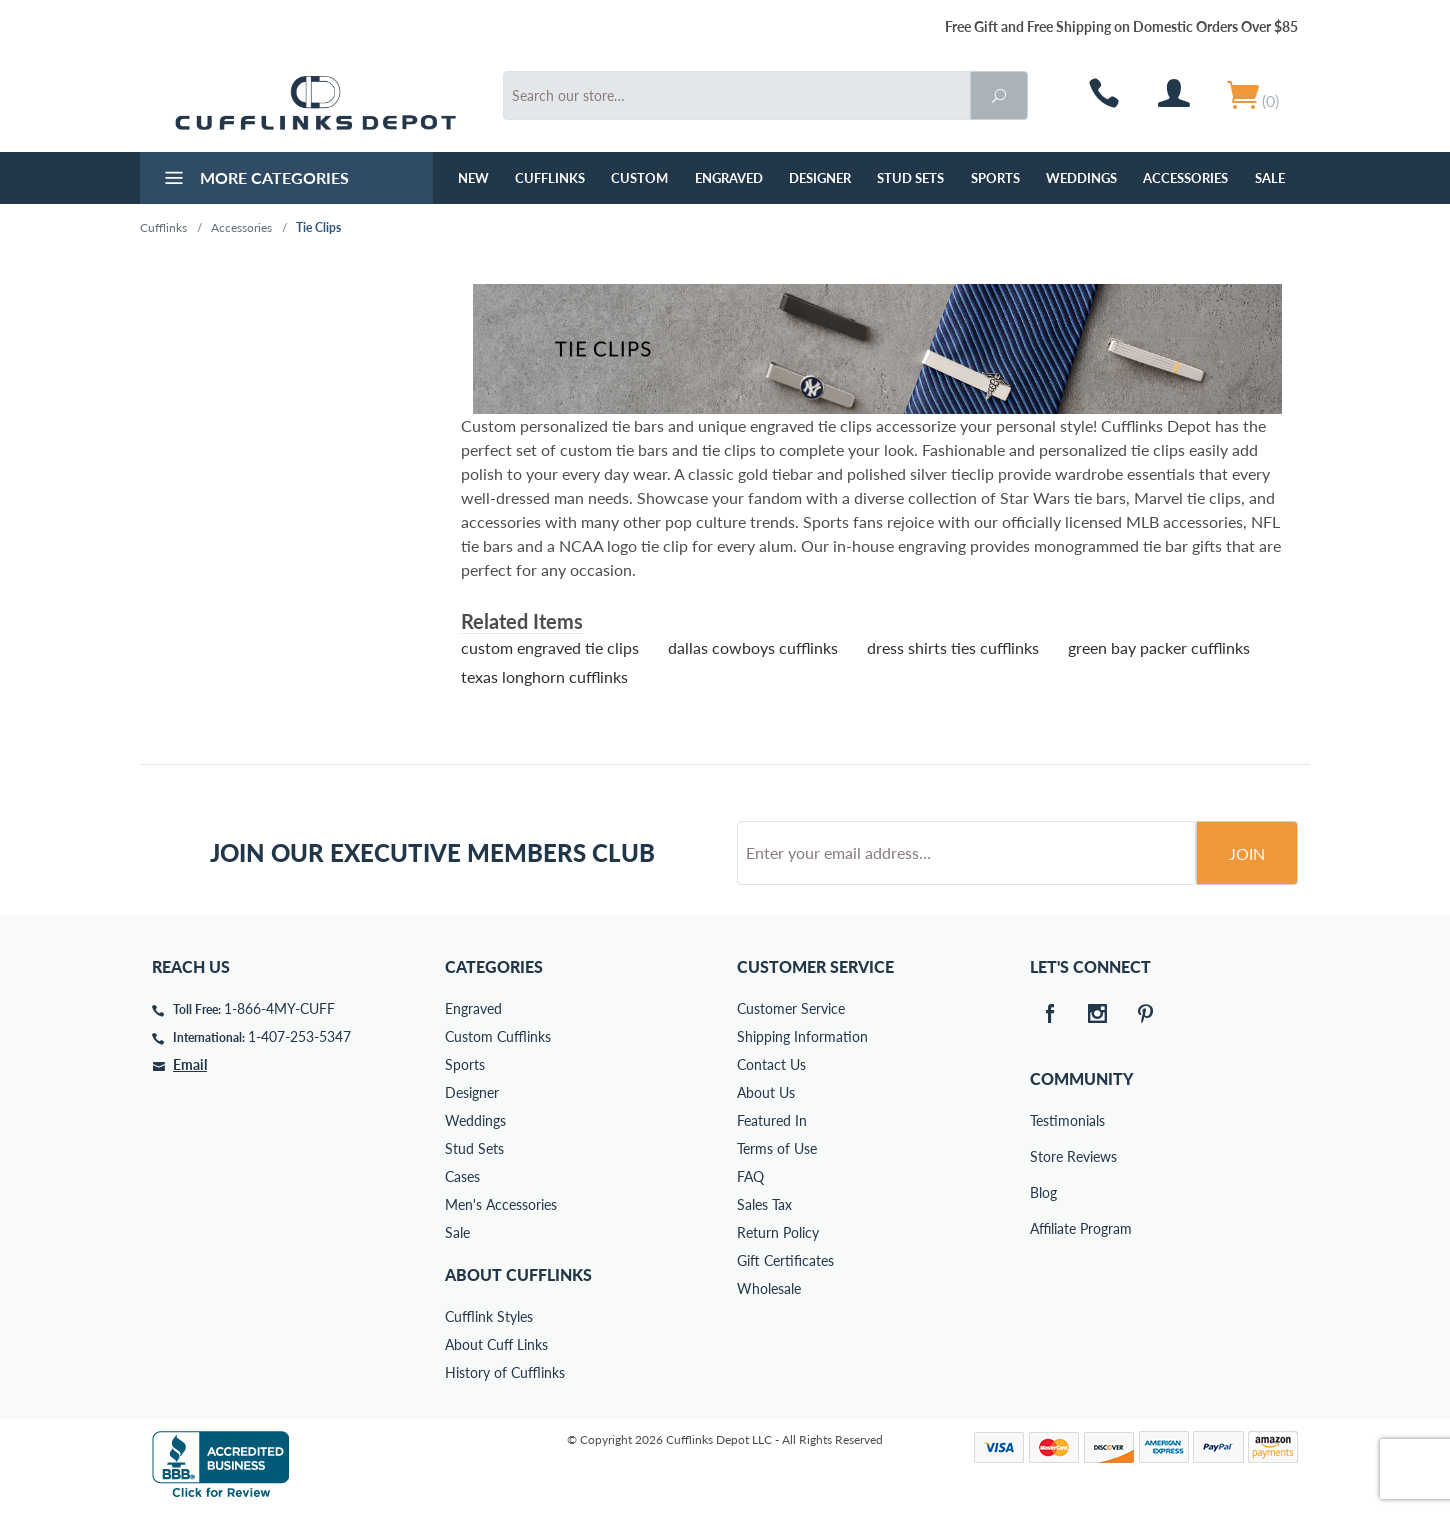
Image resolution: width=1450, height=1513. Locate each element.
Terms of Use (777, 1148)
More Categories (254, 180)
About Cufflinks (518, 1274)
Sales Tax (764, 1204)
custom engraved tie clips (550, 647)
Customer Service (791, 1008)
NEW (473, 178)
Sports (995, 178)
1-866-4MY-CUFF (279, 1008)
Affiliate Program (1044, 1228)
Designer (820, 178)
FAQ (750, 1176)
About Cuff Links (496, 1344)
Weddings (1081, 178)
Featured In (772, 1120)
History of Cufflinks (505, 1372)
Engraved (729, 178)
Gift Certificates (785, 1260)
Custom (639, 178)
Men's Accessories (501, 1204)
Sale (1270, 178)
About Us (766, 1092)
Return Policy (778, 1232)
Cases (462, 1176)
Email (190, 1064)
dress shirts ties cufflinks (953, 647)
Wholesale (769, 1288)
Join (1247, 853)
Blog (1043, 1192)
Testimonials (1044, 1120)
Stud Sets (910, 178)
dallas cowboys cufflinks (753, 647)
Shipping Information (802, 1036)
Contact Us (771, 1064)
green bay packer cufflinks (1159, 647)
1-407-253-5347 (299, 1036)
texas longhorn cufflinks (544, 676)
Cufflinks (550, 178)
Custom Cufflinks (498, 1036)
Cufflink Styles (489, 1316)
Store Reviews (1044, 1156)
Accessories (1185, 178)
